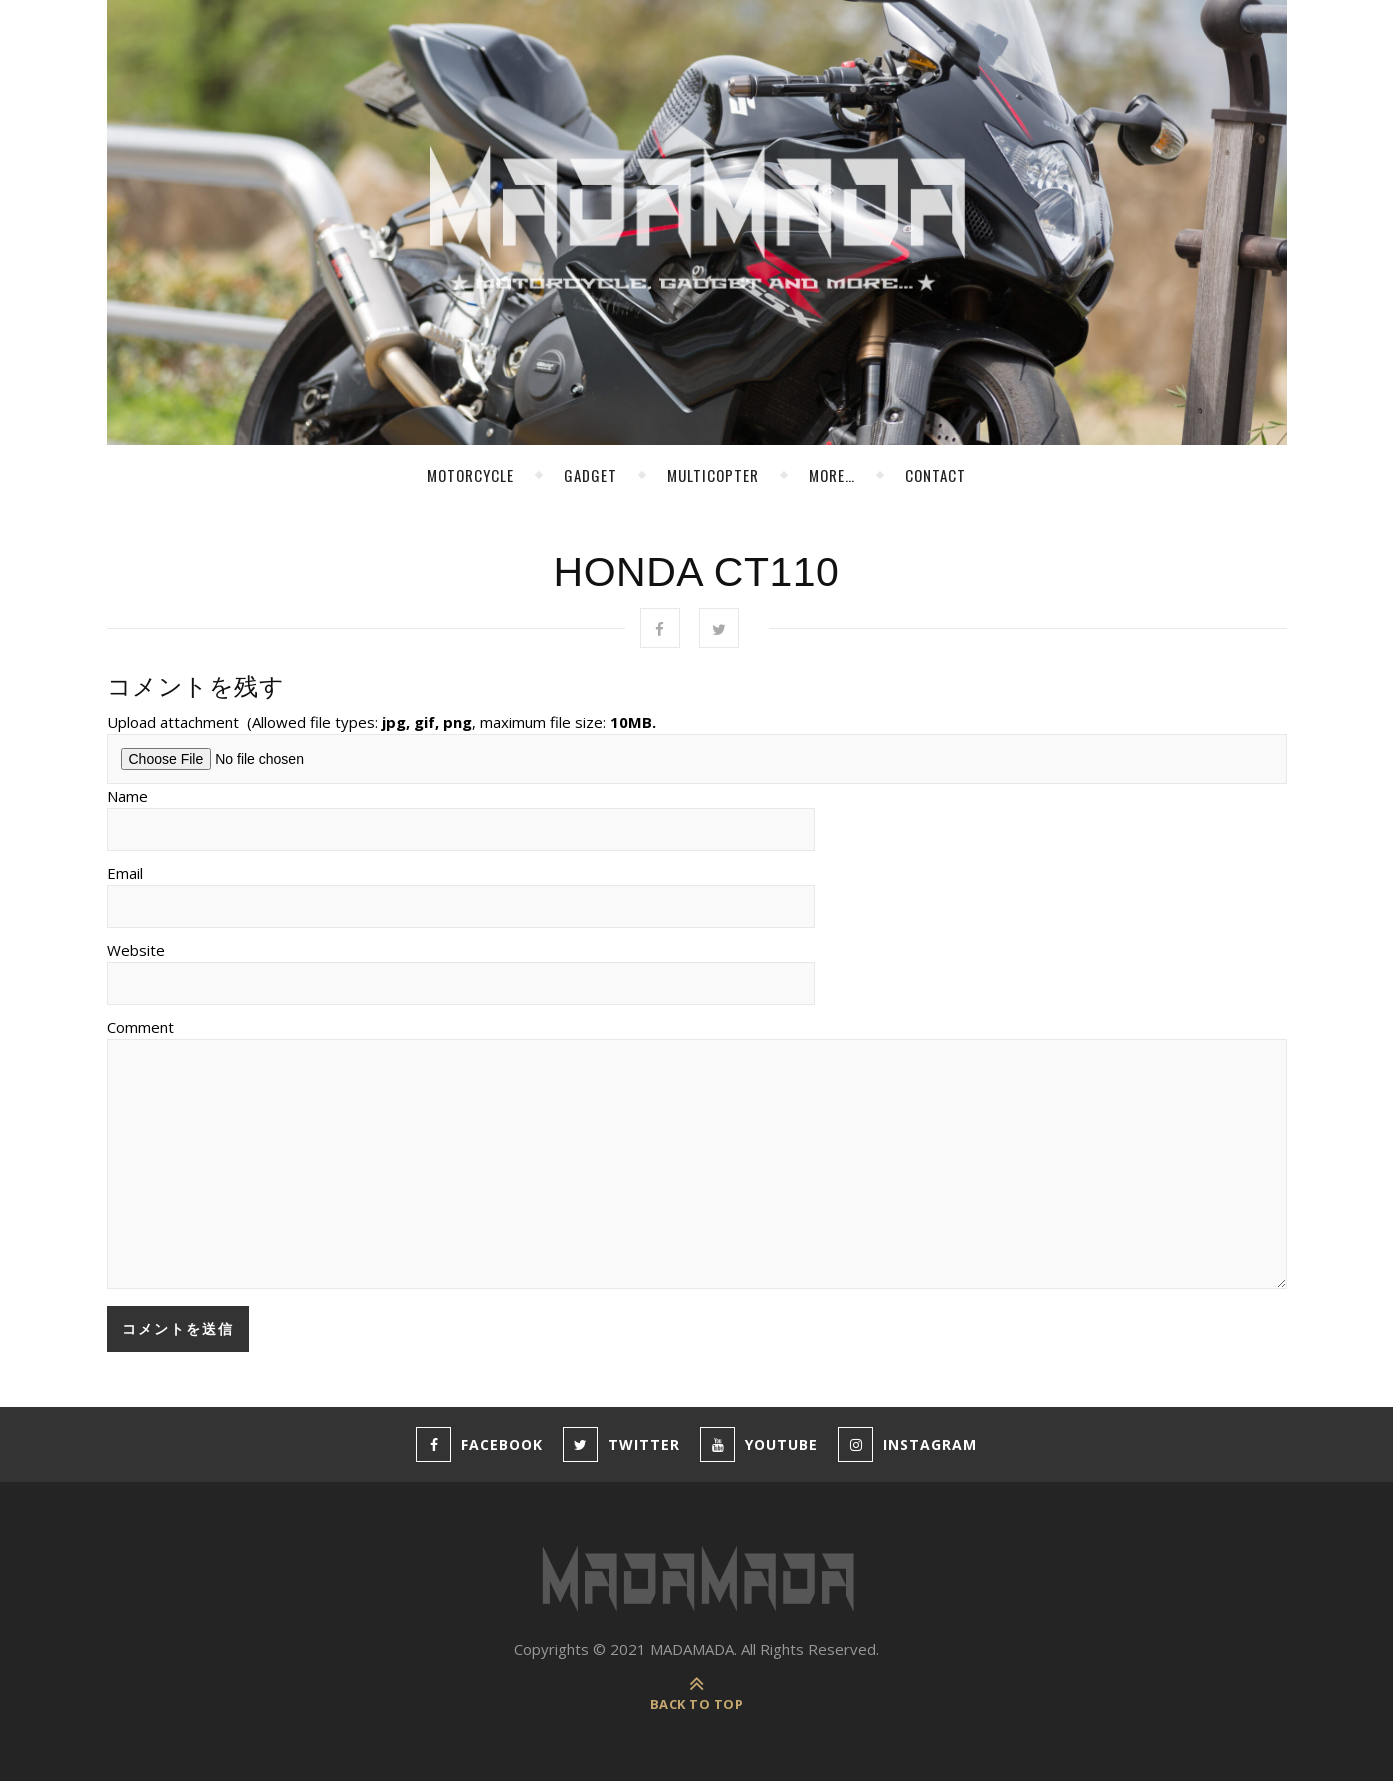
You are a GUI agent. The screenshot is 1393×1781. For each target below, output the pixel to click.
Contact (935, 475)
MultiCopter (713, 475)
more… (832, 475)
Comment (140, 1027)
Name (127, 796)
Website (136, 950)
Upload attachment (381, 722)
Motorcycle (470, 475)
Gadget (590, 475)
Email (125, 873)
